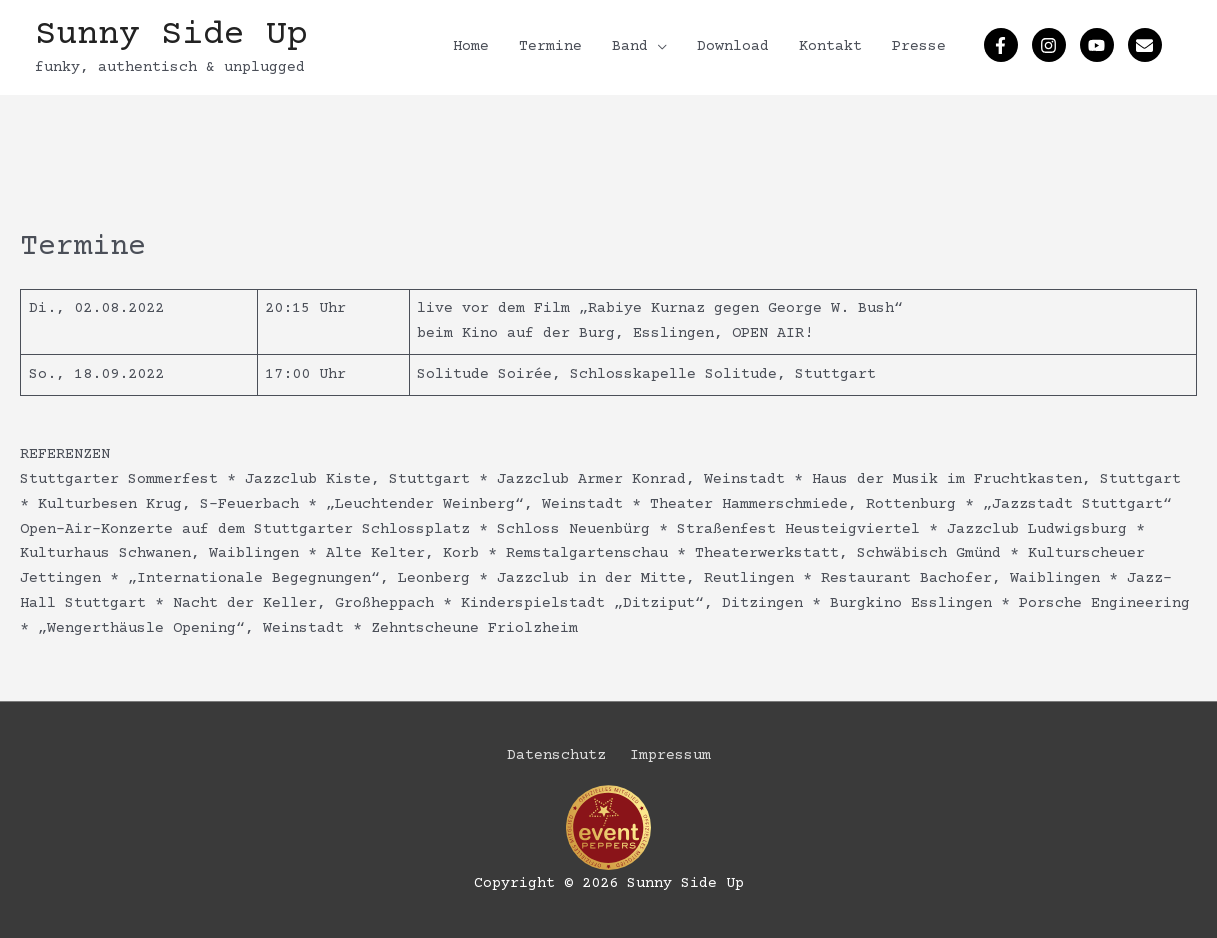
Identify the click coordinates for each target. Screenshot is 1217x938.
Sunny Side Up (171, 35)
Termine (550, 46)
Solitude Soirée (484, 374)
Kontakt (830, 46)
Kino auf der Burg (538, 333)
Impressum (670, 755)
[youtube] (1099, 45)
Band (630, 46)
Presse (919, 46)
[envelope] (1147, 45)
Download (733, 46)
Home (471, 46)
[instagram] (1051, 45)
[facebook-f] (1003, 45)
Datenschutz (556, 755)
